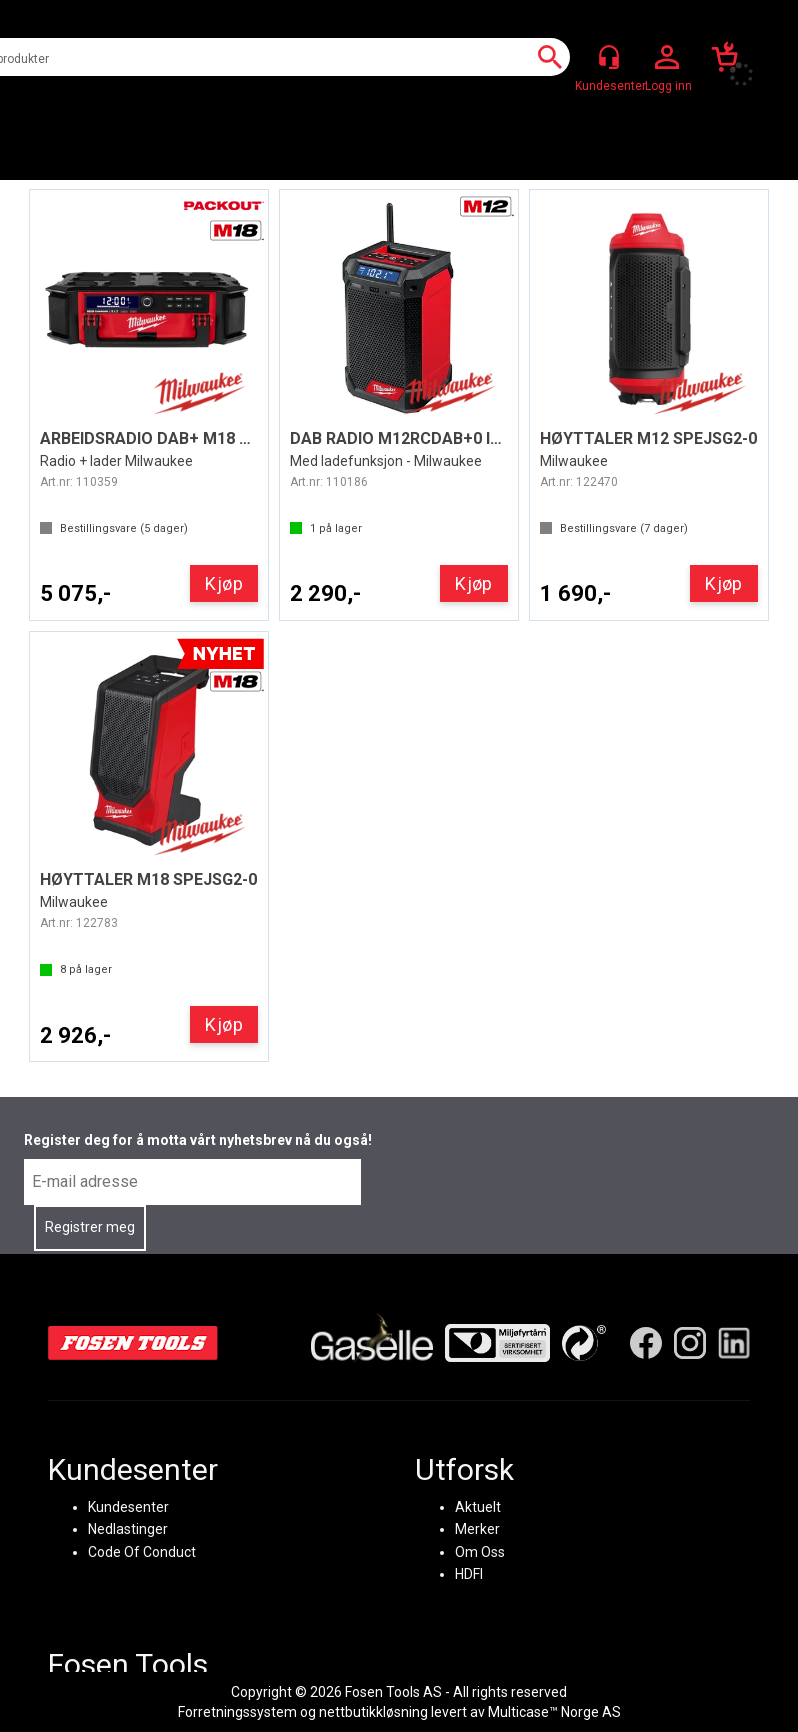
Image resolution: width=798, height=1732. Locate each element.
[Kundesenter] (609, 57)
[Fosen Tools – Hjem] (133, 1343)
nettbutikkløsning (373, 1712)
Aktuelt (478, 1507)
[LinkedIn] (734, 1343)
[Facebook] (646, 1343)
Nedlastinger (128, 1529)
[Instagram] (690, 1343)
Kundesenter (128, 1507)
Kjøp (224, 583)
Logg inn (667, 58)
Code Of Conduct (142, 1551)
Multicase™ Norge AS (554, 1712)
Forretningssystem (237, 1712)
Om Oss (480, 1551)
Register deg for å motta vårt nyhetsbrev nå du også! (198, 1140)
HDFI (469, 1574)
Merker (477, 1529)
